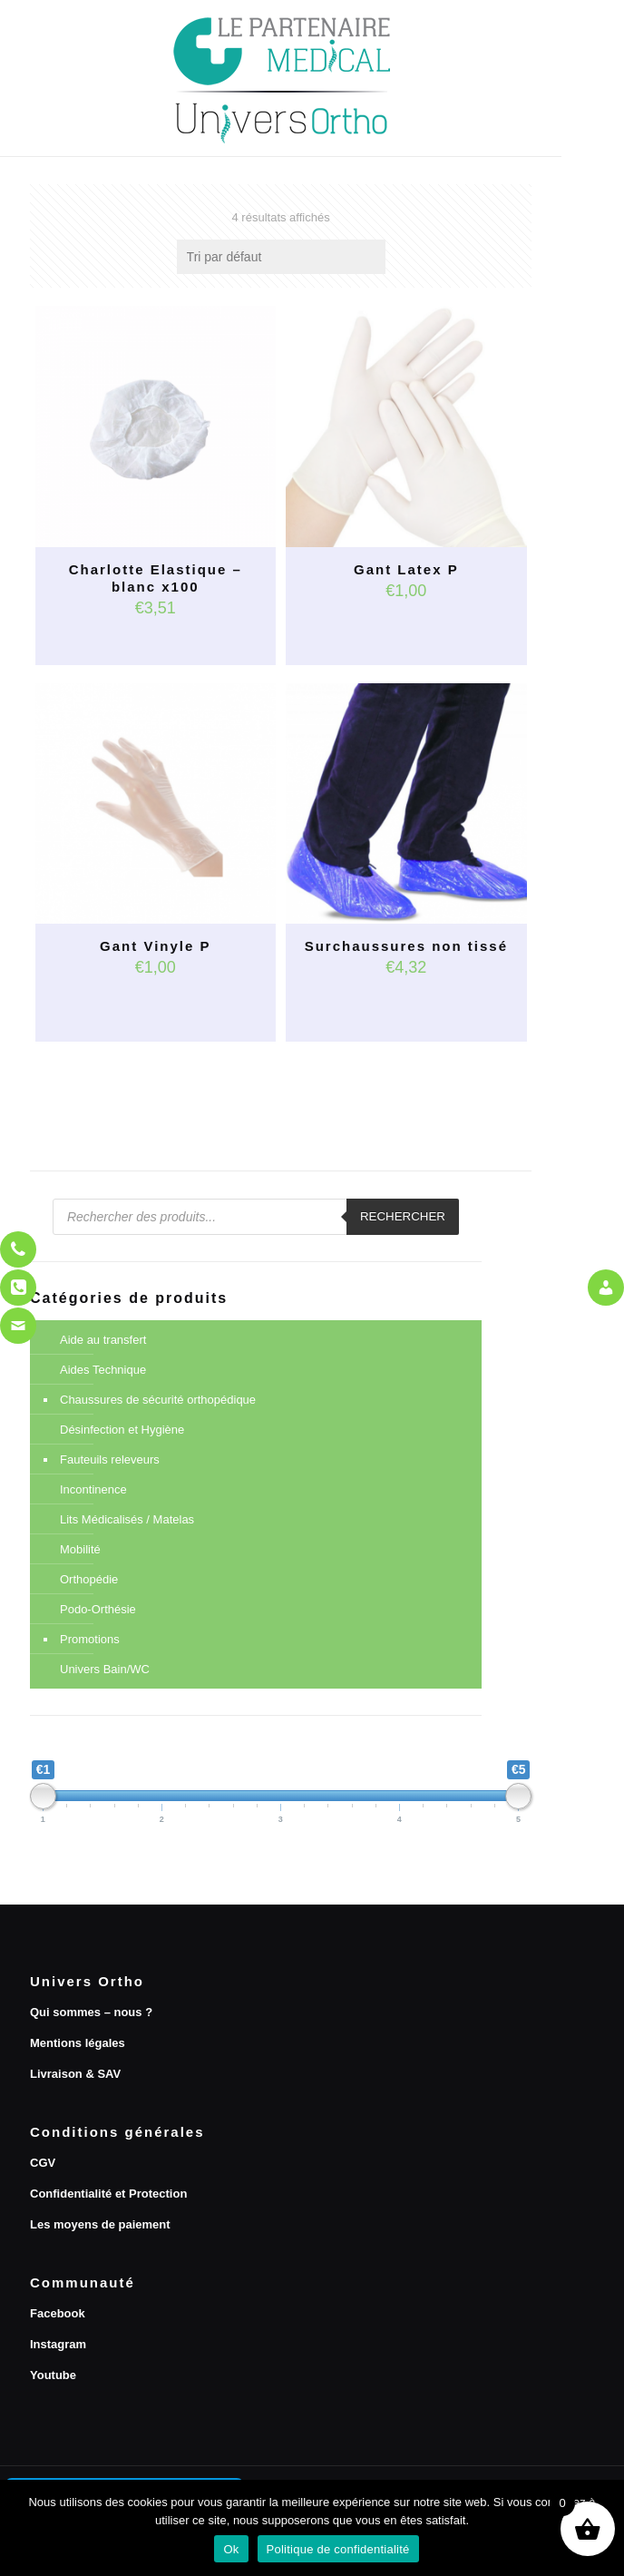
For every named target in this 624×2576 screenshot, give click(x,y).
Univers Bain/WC (105, 1669)
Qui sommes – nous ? (91, 2012)
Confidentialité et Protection (108, 2193)
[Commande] (281, 257)
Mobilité (80, 1549)
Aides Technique (103, 1369)
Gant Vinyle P (155, 946)
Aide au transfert (103, 1340)
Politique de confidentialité (338, 2549)
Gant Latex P (406, 569)
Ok (231, 2549)
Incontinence (93, 1489)
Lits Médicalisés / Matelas (127, 1519)
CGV (42, 2163)
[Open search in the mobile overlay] (256, 1217)
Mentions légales (77, 2043)
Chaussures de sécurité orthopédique (158, 1399)
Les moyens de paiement (100, 2224)
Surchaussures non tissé (406, 946)
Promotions (90, 1639)
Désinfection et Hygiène (122, 1429)
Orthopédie (89, 1579)
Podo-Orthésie (98, 1609)
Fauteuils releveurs (110, 1459)
